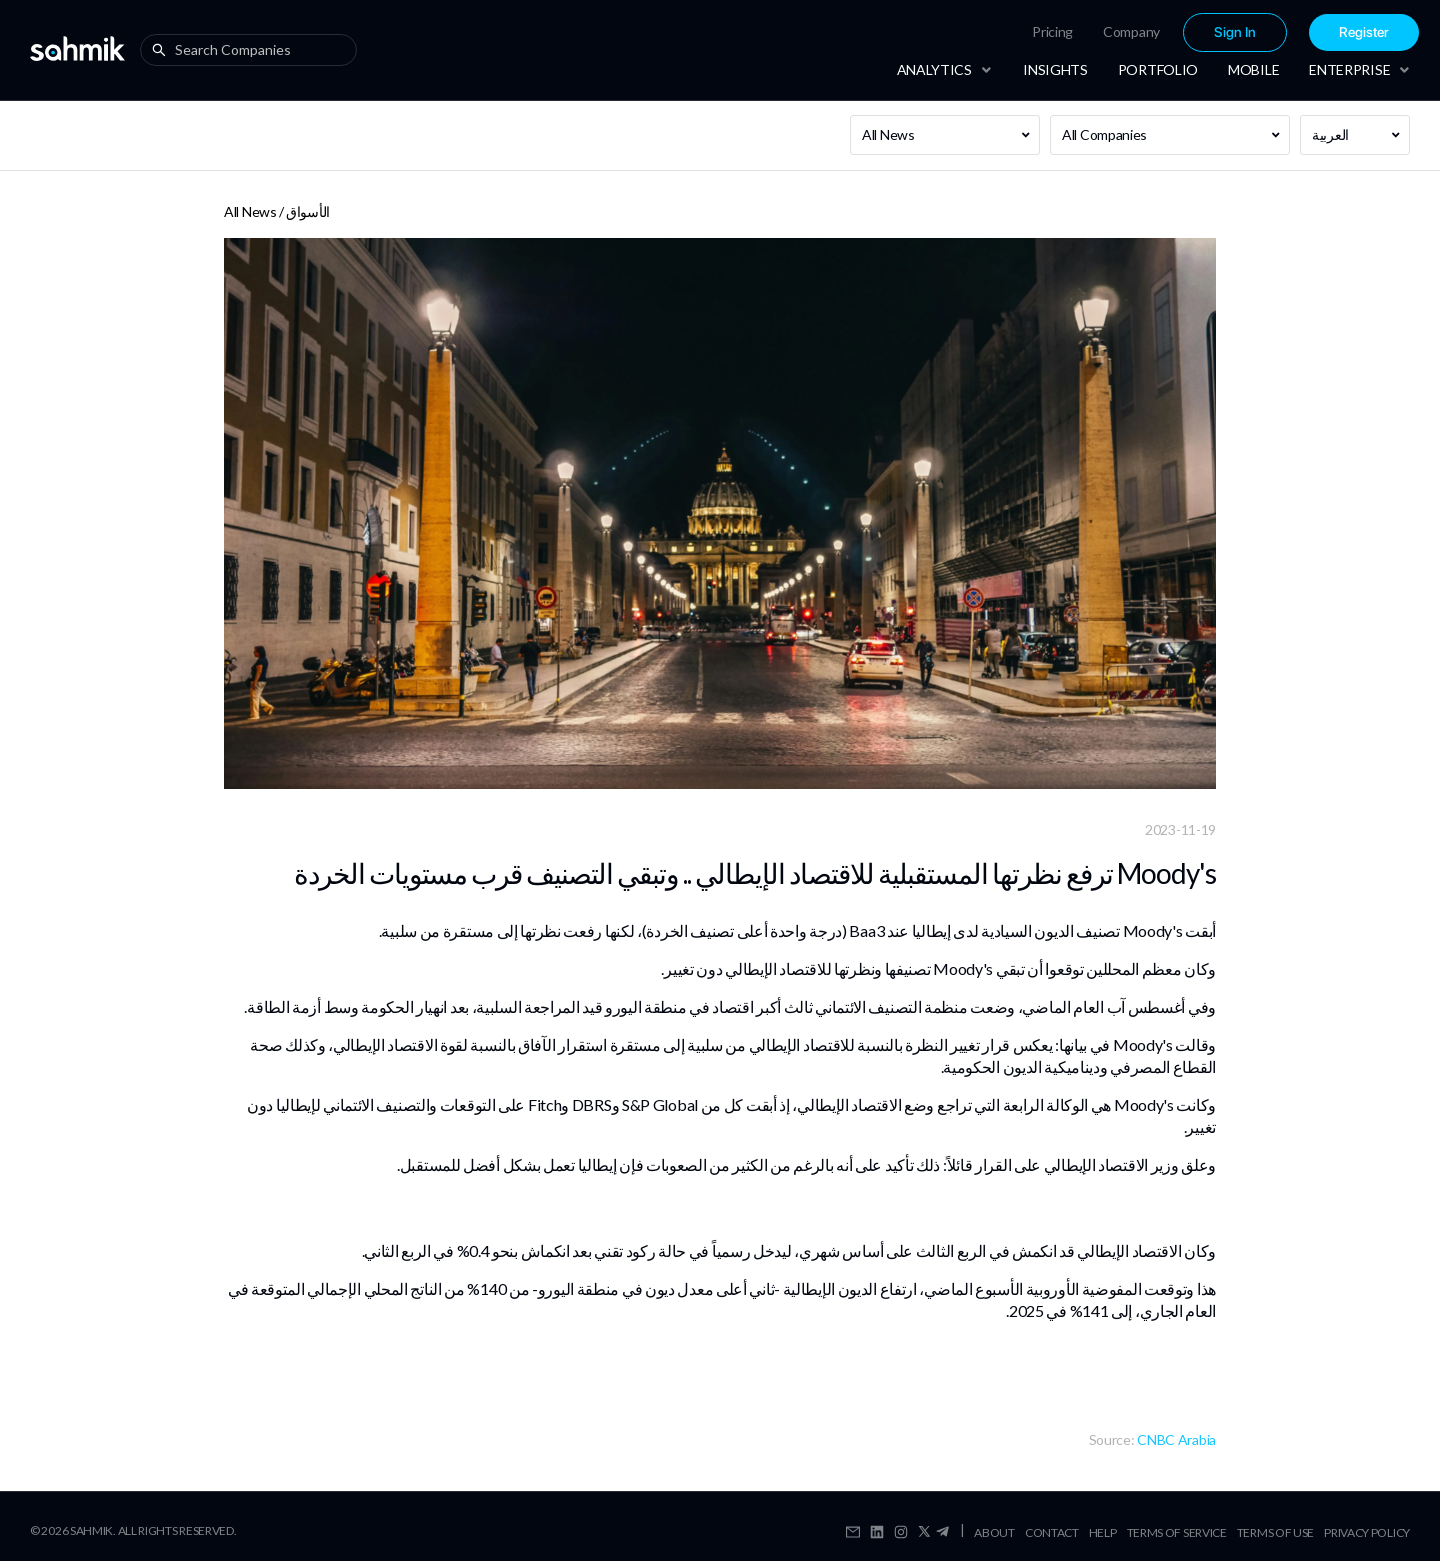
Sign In (1235, 32)
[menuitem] (1052, 32)
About (994, 1532)
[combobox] (253, 50)
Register (1364, 32)
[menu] (1161, 32)
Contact (1052, 1532)
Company (1131, 31)
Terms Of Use (1275, 1532)
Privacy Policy (1367, 1532)
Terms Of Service (1177, 1532)
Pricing (1052, 31)
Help (1103, 1532)
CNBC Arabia (1176, 1439)
